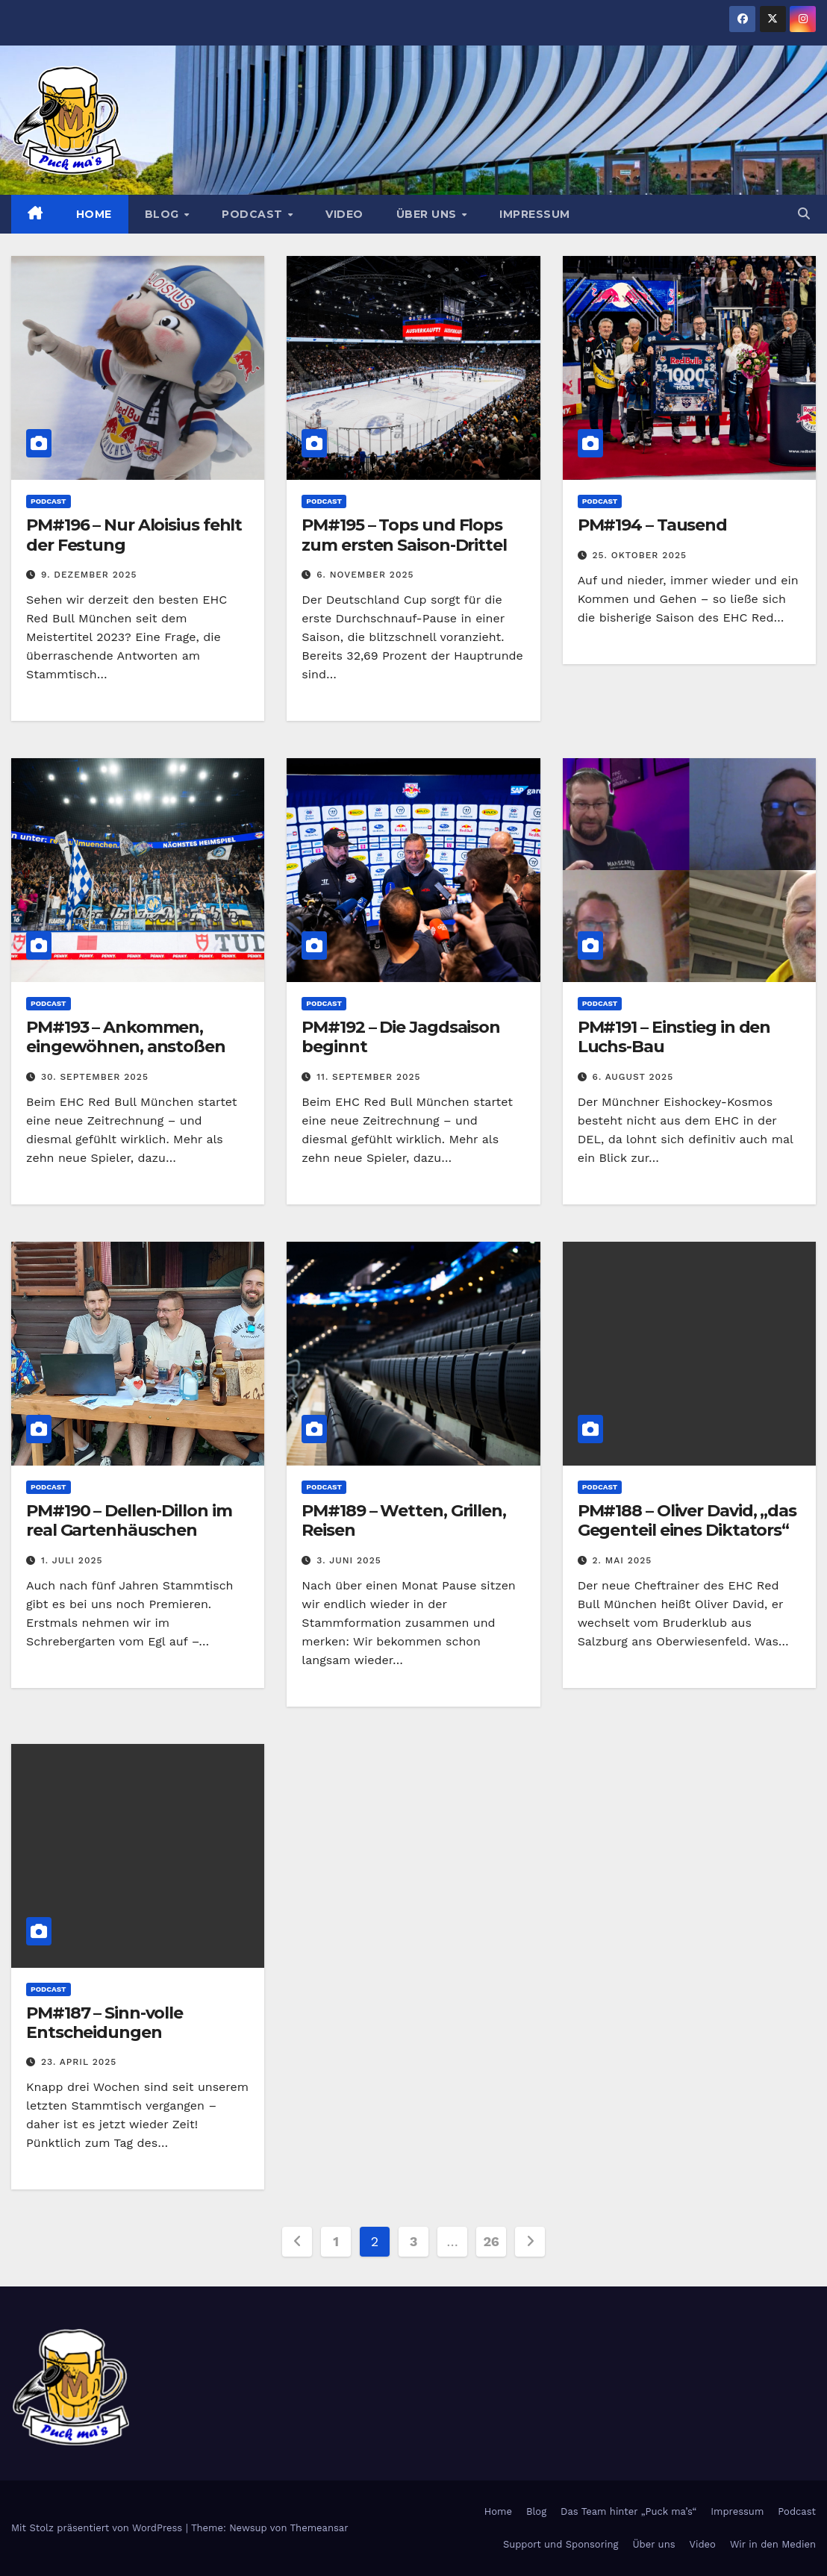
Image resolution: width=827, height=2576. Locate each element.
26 (491, 2241)
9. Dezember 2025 (89, 574)
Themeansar (319, 2527)
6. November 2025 (365, 574)
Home (94, 214)
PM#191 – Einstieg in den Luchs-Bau (674, 1037)
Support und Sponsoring (560, 2544)
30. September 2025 (95, 1077)
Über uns (428, 214)
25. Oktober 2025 (640, 555)
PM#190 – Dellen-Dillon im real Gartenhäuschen (129, 1520)
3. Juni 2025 (348, 1560)
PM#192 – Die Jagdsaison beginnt (401, 1037)
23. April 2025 (78, 2062)
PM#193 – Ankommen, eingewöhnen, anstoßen (125, 1037)
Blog (164, 214)
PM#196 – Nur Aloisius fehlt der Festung (134, 534)
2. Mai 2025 (622, 1560)
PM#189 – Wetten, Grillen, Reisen (404, 1520)
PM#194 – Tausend (652, 525)
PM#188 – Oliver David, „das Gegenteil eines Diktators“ (687, 1520)
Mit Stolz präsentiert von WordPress (98, 2527)
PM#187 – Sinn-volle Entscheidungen (104, 2022)
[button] (804, 214)
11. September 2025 (368, 1077)
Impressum (534, 214)
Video (344, 214)
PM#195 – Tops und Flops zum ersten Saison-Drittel (404, 534)
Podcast (254, 214)
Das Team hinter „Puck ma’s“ (628, 2511)
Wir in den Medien (773, 2544)
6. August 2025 (633, 1077)
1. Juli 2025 (72, 1560)
